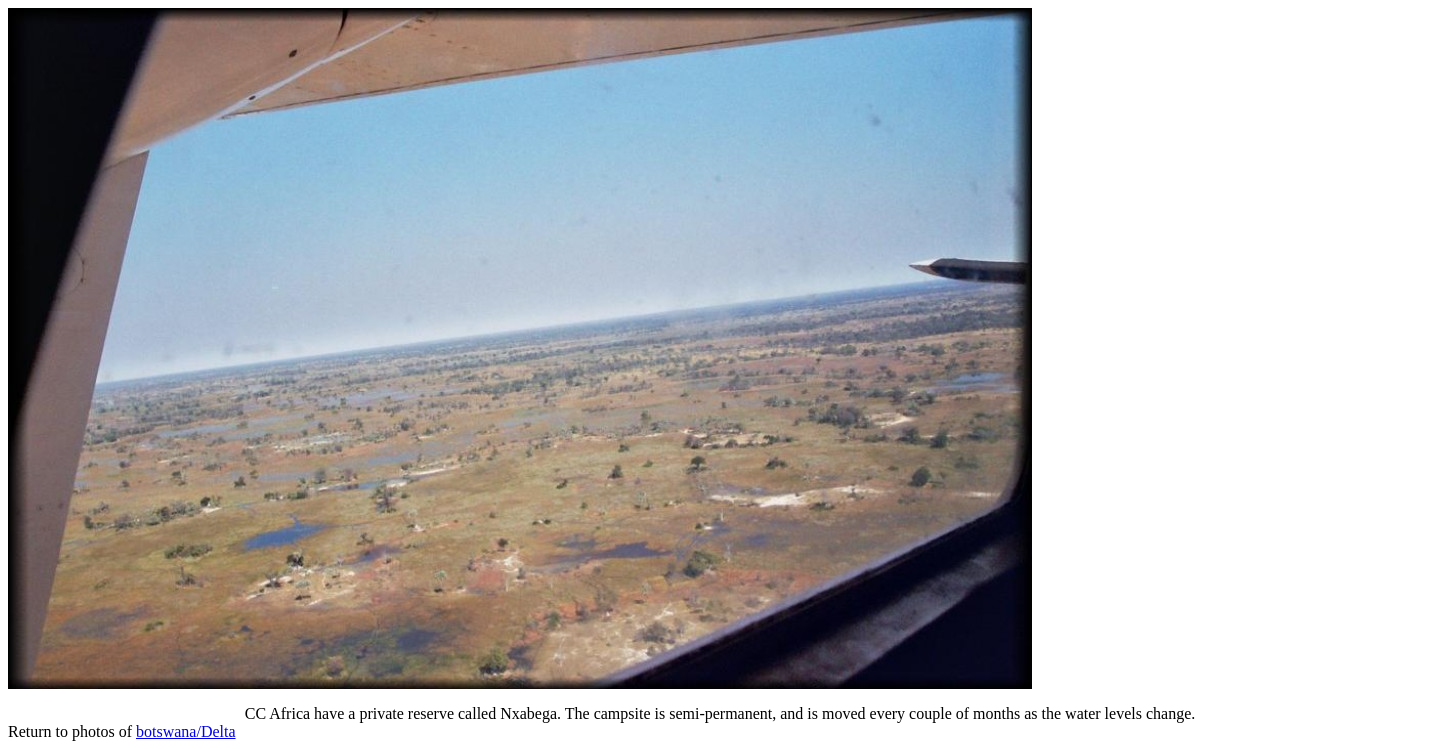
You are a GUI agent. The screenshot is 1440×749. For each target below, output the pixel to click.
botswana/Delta (186, 731)
